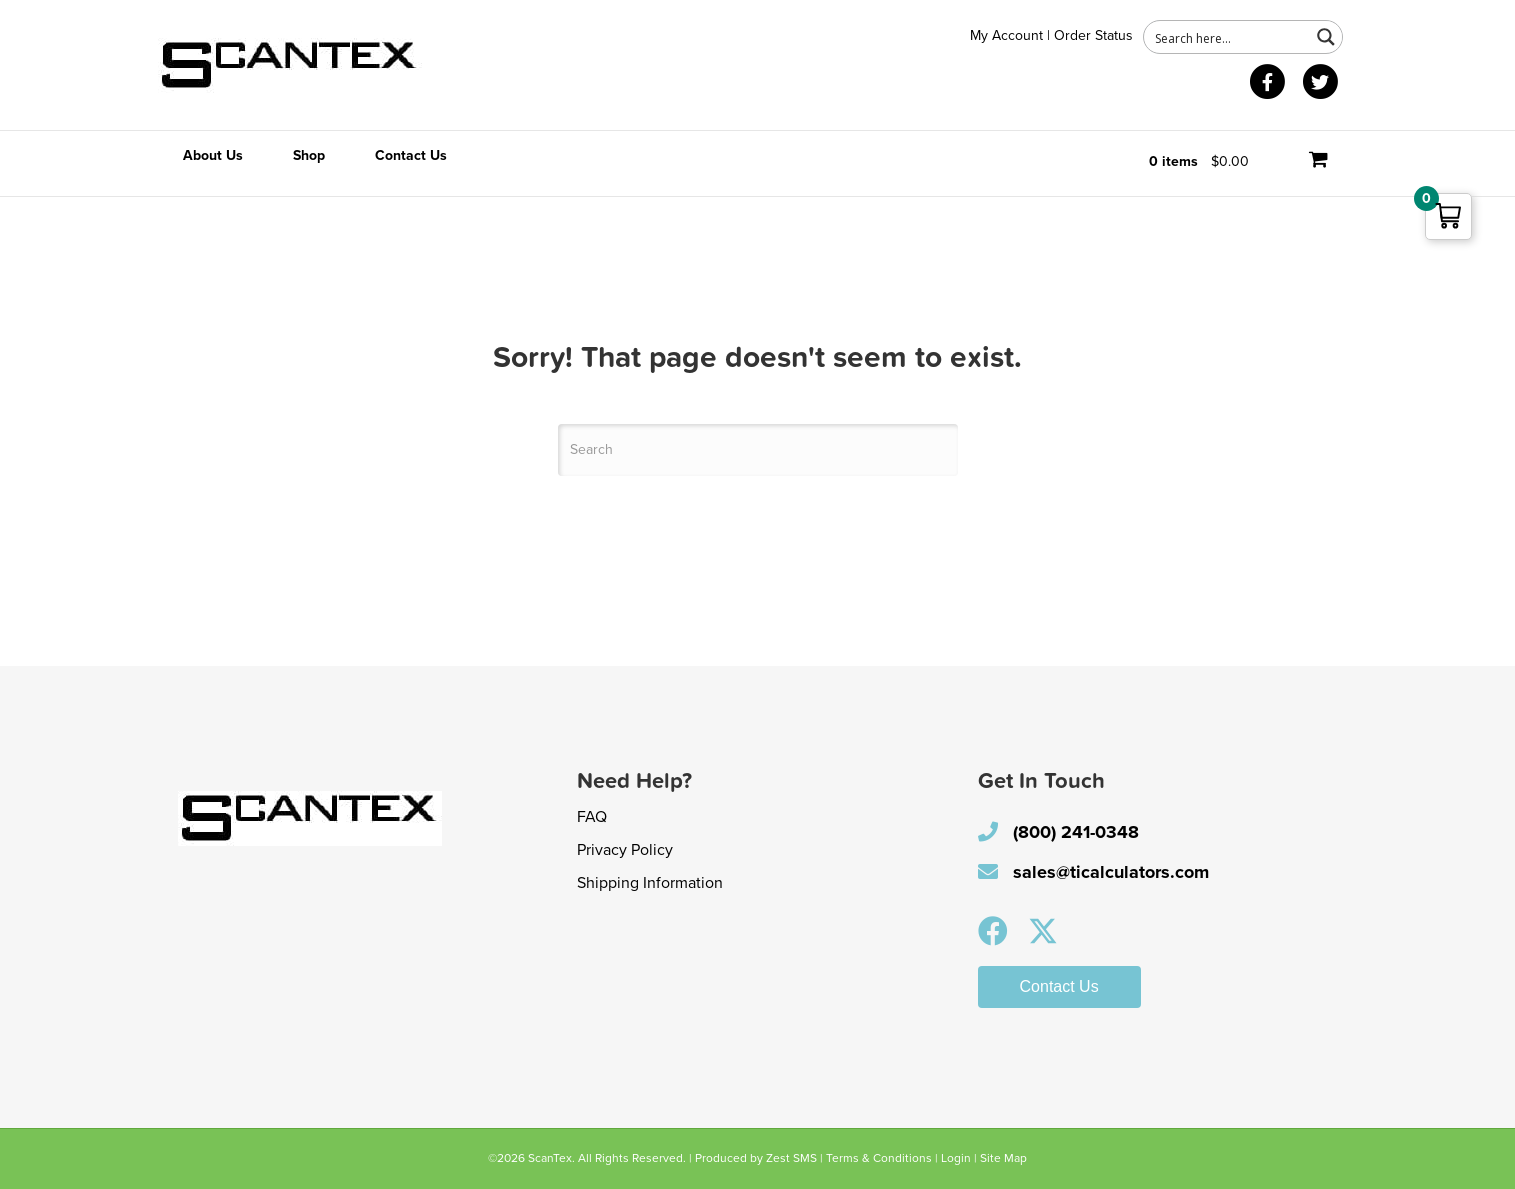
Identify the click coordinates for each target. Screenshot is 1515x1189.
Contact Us (411, 155)
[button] (993, 931)
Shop (309, 155)
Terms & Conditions (879, 1158)
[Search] (758, 450)
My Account (1006, 35)
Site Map (1003, 1158)
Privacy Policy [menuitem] (625, 850)
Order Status (1093, 35)
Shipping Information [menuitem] (650, 883)
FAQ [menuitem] (592, 817)
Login (956, 1158)
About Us (213, 155)
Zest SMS (791, 1158)
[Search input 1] (1228, 37)
